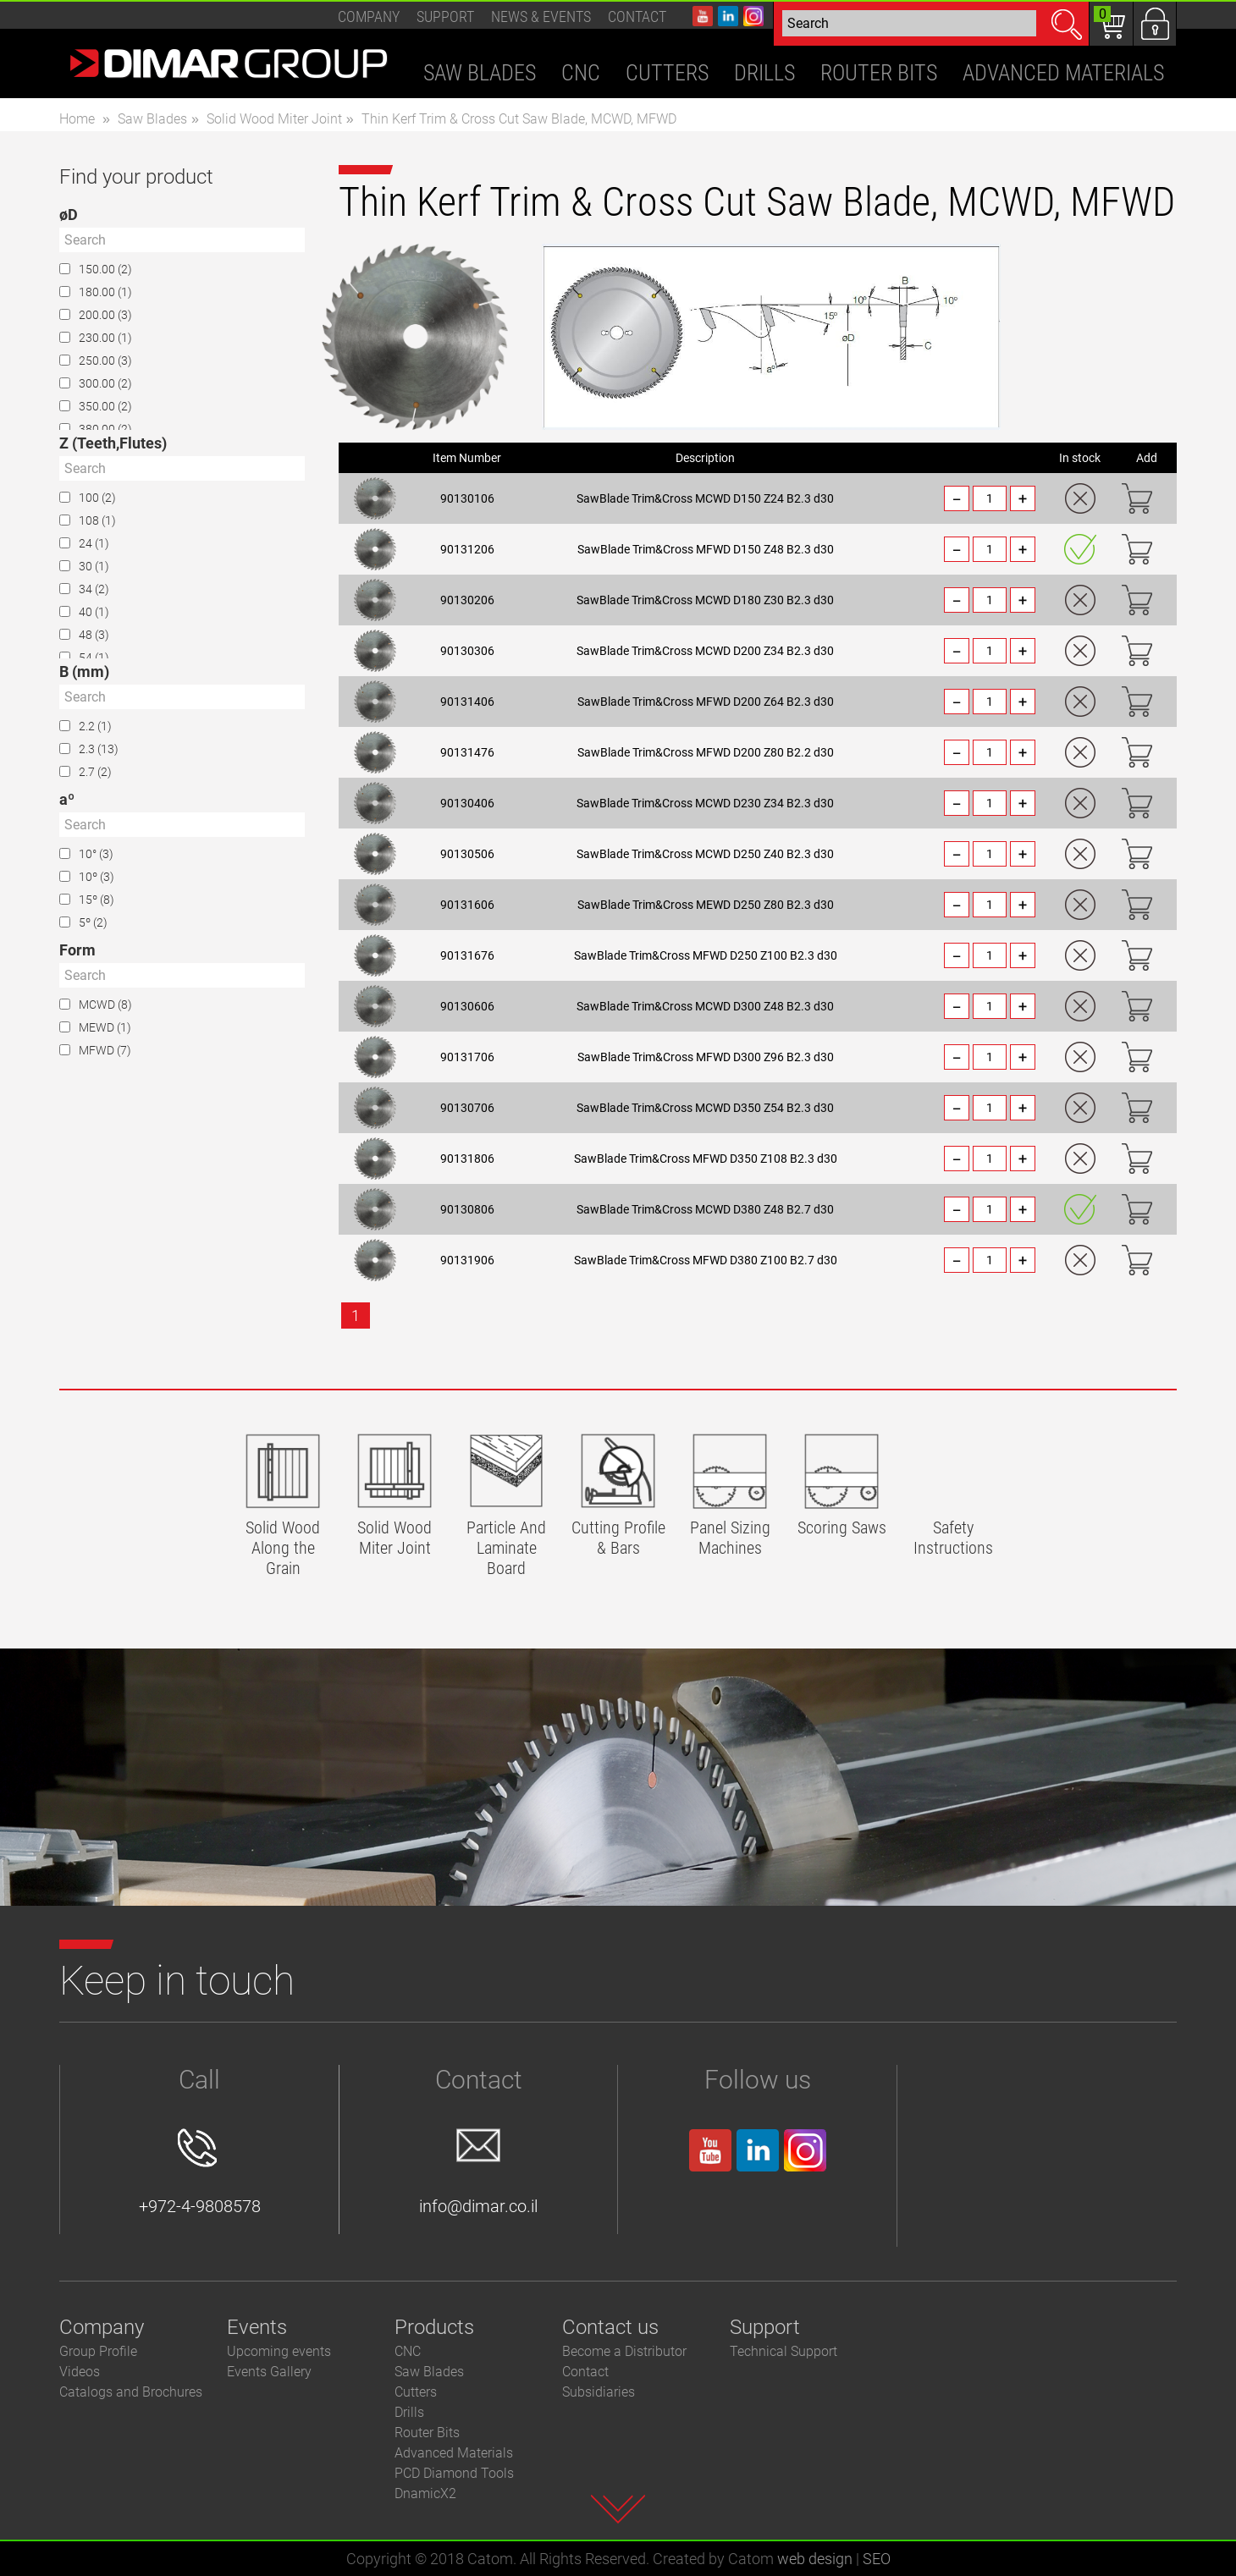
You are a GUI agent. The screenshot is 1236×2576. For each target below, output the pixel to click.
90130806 (467, 1209)
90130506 (467, 854)
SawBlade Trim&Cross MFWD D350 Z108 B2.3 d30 (705, 1158)
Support (445, 16)
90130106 (467, 498)
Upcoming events (279, 2351)
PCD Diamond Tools (454, 2473)
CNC (408, 2351)
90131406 (467, 701)
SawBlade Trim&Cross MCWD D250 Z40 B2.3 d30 (705, 854)
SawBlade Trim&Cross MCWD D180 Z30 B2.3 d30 (705, 600)
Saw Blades (152, 119)
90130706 (467, 1108)
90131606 (467, 904)
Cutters (416, 2392)
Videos (79, 2372)
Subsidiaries (598, 2392)
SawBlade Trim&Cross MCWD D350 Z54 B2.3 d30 (705, 1108)
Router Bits (427, 2433)
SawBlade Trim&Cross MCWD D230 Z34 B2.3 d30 (705, 803)
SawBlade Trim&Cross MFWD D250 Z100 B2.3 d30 (705, 955)
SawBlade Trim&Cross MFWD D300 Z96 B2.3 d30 (705, 1057)
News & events (541, 16)
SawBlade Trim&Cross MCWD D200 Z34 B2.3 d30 (705, 651)
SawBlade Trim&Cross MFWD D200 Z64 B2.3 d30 (705, 701)
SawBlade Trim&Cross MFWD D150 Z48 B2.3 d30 (705, 549)
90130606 (467, 1006)
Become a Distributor (624, 2351)
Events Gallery (269, 2372)
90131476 (467, 752)
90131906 (467, 1260)
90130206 (467, 600)
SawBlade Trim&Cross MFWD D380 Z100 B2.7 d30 (705, 1260)
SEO (877, 2559)
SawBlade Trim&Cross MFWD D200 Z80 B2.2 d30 (705, 752)
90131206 (467, 549)
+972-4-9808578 (200, 2172)
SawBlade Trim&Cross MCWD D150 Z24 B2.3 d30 (705, 498)
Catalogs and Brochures (130, 2392)
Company (369, 16)
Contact (637, 16)
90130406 (467, 803)
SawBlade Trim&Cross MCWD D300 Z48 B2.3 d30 (705, 1006)
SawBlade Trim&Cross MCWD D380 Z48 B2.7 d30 (705, 1209)
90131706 (467, 1057)
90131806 (467, 1158)
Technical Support (783, 2351)
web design (815, 2559)
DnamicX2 (425, 2493)
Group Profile (98, 2351)
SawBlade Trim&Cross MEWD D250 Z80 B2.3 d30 (705, 904)
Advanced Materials (454, 2453)
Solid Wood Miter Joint (274, 119)
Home (77, 119)
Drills (409, 2412)
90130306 (467, 651)
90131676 (467, 955)
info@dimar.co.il (478, 2172)
